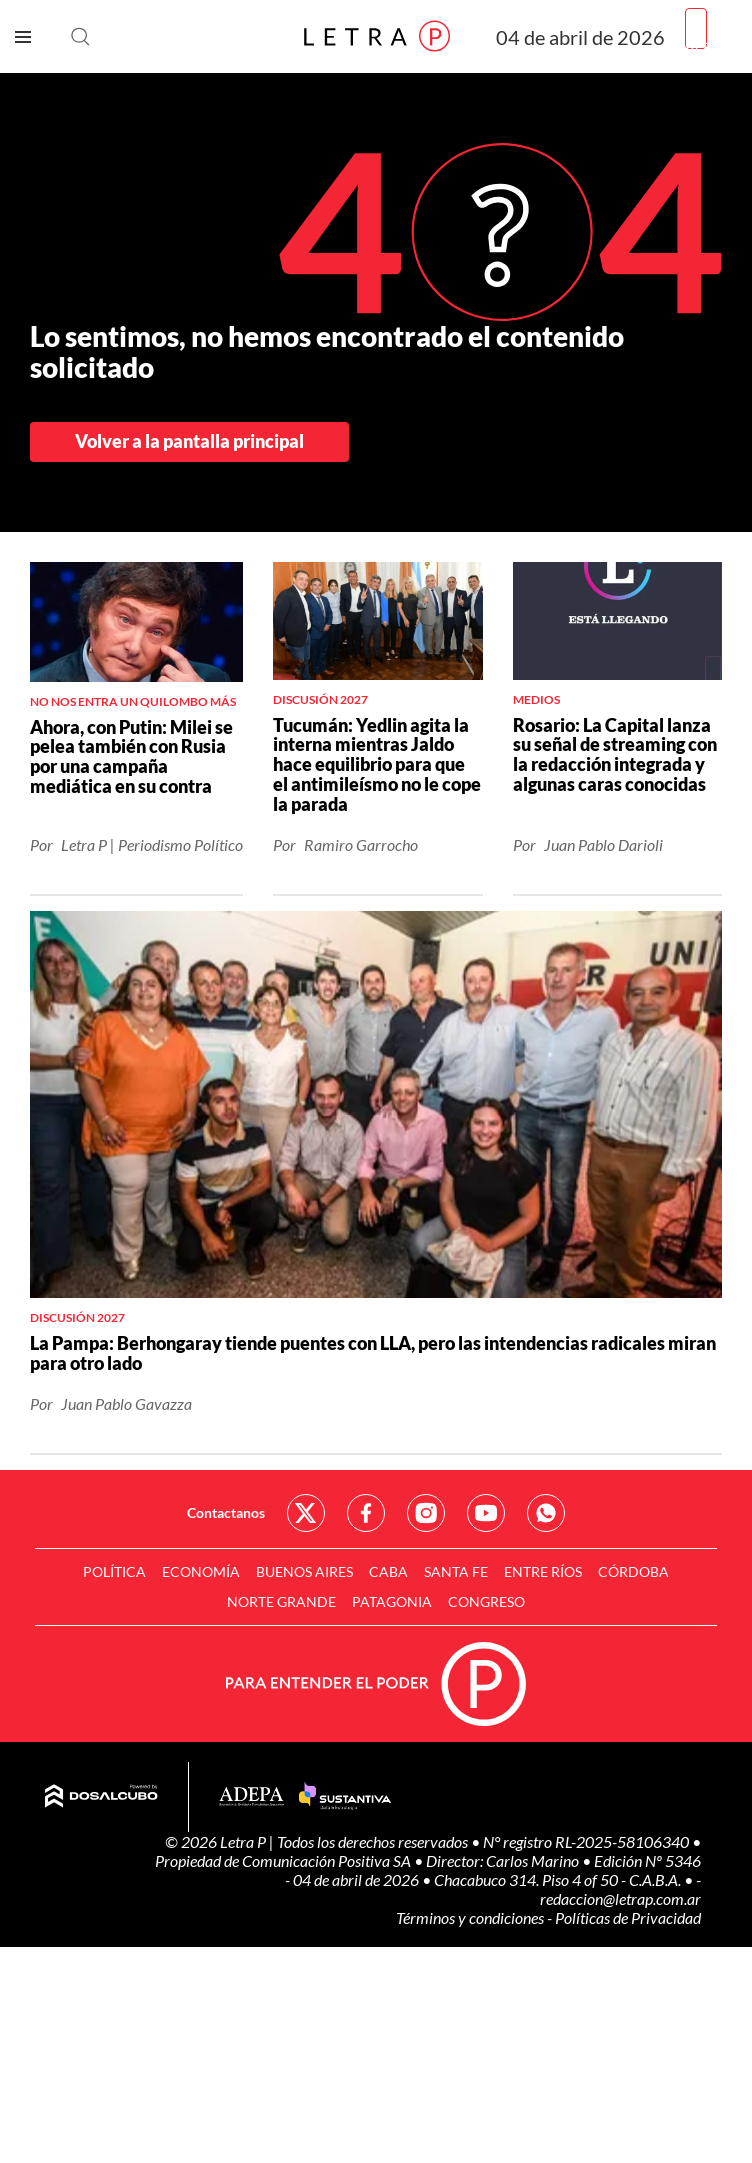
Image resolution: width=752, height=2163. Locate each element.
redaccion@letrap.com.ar (620, 1898)
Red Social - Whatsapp (546, 1513)
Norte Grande (281, 1601)
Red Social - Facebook (366, 1513)
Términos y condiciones (471, 1917)
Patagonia (392, 1601)
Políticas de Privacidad (628, 1917)
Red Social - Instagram (426, 1513)
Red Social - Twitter (306, 1513)
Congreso (486, 1601)
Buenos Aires (304, 1571)
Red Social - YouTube (486, 1513)
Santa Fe (456, 1571)
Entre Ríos (543, 1571)
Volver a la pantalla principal (189, 441)
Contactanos (226, 1512)
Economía (201, 1571)
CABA (388, 1571)
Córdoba (633, 1571)
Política (114, 1571)
